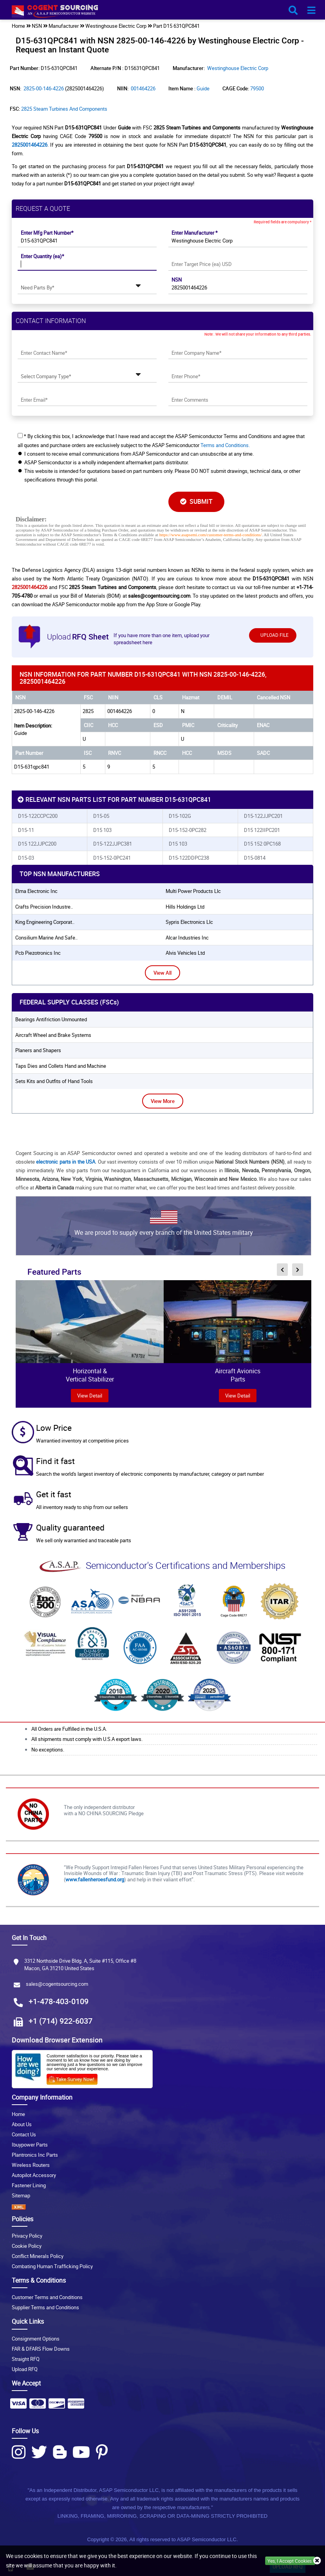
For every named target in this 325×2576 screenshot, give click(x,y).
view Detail (89, 1395)
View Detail (237, 1395)
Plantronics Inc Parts (35, 2154)
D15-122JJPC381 (112, 843)
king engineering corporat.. (44, 921)
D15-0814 (254, 857)
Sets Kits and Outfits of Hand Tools (54, 1081)
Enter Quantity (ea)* (42, 256)
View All (162, 972)
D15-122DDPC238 (189, 857)
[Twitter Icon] (39, 2452)
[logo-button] (162, 13)
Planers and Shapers (38, 1050)
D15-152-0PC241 (112, 857)
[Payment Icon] (18, 2405)
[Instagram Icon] (18, 2452)
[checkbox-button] (20, 435)
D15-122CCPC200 (38, 815)
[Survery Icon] (75, 2078)
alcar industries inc (187, 937)
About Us (22, 2124)
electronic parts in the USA (65, 1161)
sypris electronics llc (189, 921)
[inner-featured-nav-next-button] (297, 1269)
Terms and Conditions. (225, 445)
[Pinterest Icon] (102, 2452)
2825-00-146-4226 (43, 88)
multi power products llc (193, 891)
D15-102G (180, 815)
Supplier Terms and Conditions (45, 2307)
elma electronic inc (36, 891)
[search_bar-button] (293, 10)
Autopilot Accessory (34, 2175)
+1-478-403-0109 (58, 2001)
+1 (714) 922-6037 (60, 2021)
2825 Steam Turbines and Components (64, 108)
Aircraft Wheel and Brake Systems (53, 1034)
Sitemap (21, 2195)
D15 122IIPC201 (262, 830)
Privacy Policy (27, 2235)
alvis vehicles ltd (185, 952)
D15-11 (26, 830)
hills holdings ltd (185, 906)
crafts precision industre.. (44, 906)
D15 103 (102, 830)
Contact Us (24, 2134)
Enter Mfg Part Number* (47, 232)
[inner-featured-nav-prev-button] (282, 1269)
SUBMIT (196, 501)
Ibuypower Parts (30, 2144)
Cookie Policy (27, 2245)
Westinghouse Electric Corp (237, 68)
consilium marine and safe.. (46, 937)
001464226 (143, 88)
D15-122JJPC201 (263, 815)
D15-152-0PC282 (187, 830)
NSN (177, 279)
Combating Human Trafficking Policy (52, 2266)
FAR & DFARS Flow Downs (41, 2348)
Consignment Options (36, 2338)
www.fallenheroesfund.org (94, 1879)
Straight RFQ (26, 2358)
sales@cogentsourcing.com (57, 1983)
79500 (257, 88)
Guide (203, 88)
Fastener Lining (29, 2185)
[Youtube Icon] (81, 2452)
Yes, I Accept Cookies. (290, 2561)
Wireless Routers (31, 2164)
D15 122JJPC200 (37, 843)
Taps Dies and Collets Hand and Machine (60, 1065)
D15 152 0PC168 (262, 843)
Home (18, 2114)
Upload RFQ (25, 2369)
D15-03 (26, 857)
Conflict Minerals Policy (37, 2256)
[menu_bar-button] (311, 10)
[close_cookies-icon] (317, 2560)
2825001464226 (29, 144)
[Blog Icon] (60, 2452)
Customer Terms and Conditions (47, 2297)
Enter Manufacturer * (195, 232)
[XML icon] (162, 2207)
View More (163, 1101)
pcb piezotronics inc (38, 952)
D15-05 (101, 815)
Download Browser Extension (57, 2039)
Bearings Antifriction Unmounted (51, 1019)
